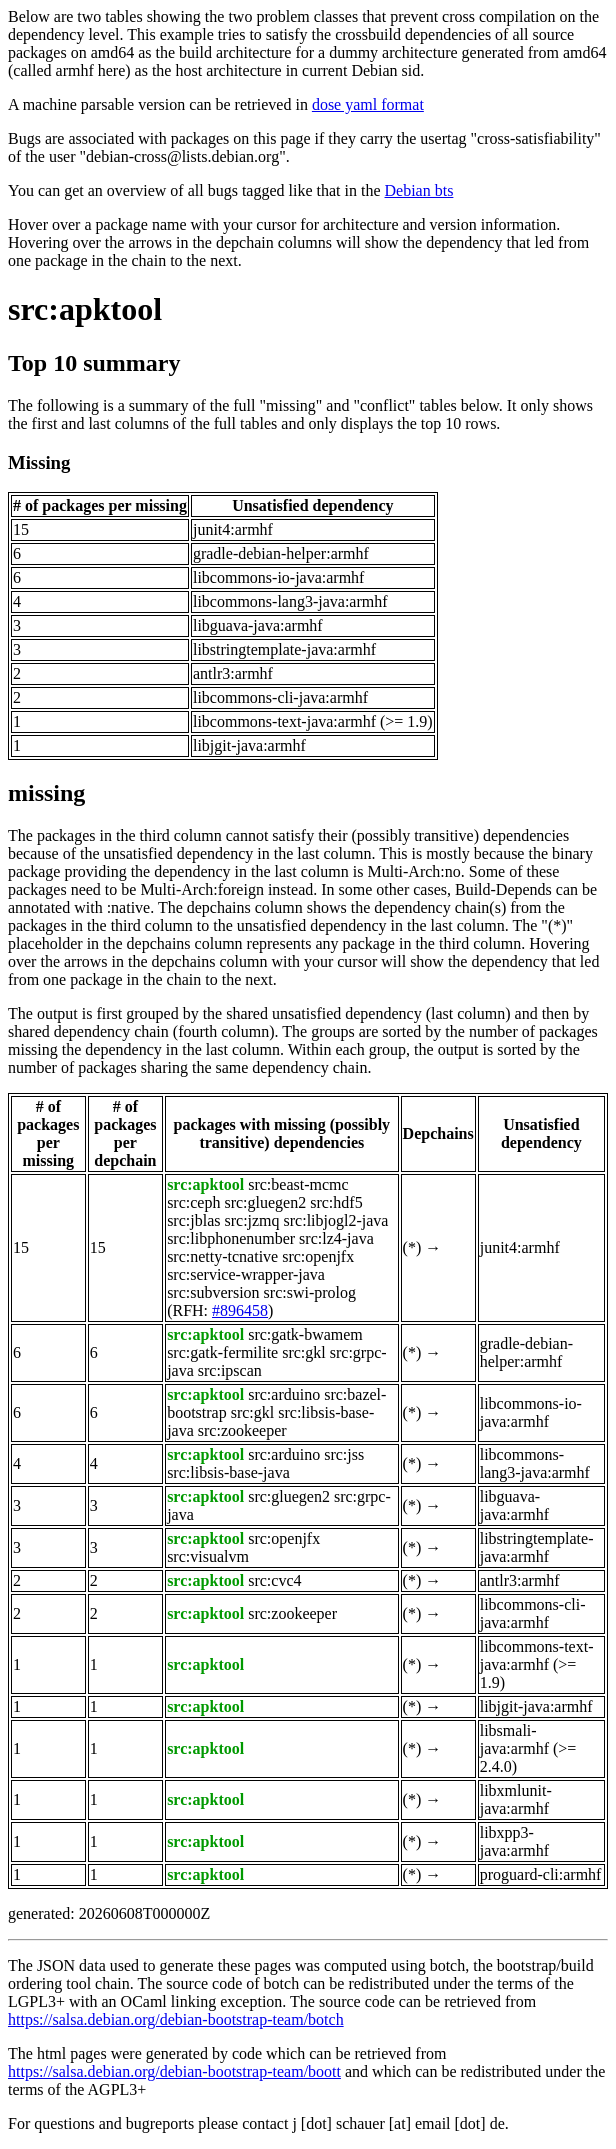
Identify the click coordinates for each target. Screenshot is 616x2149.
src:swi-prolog (310, 1292)
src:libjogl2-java (336, 1220)
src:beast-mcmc (298, 1184)
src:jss (344, 1454)
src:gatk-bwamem (305, 1334)
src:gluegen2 (265, 1202)
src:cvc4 (274, 1580)
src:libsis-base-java (228, 1472)
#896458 (240, 1310)
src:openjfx (318, 1256)
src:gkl (304, 1352)
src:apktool (85, 309)
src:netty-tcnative (222, 1256)
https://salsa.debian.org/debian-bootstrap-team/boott (174, 2071)
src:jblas (193, 1220)
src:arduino (284, 1394)
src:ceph (193, 1202)
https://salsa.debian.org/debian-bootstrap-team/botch (176, 2019)
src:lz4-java (336, 1238)
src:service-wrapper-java (246, 1274)
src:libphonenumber (231, 1238)
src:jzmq (251, 1220)
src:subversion (213, 1292)
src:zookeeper (242, 1430)
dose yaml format (368, 104)
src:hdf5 (336, 1202)
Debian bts (419, 190)
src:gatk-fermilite (222, 1352)
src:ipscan (230, 1370)
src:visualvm (208, 1556)
